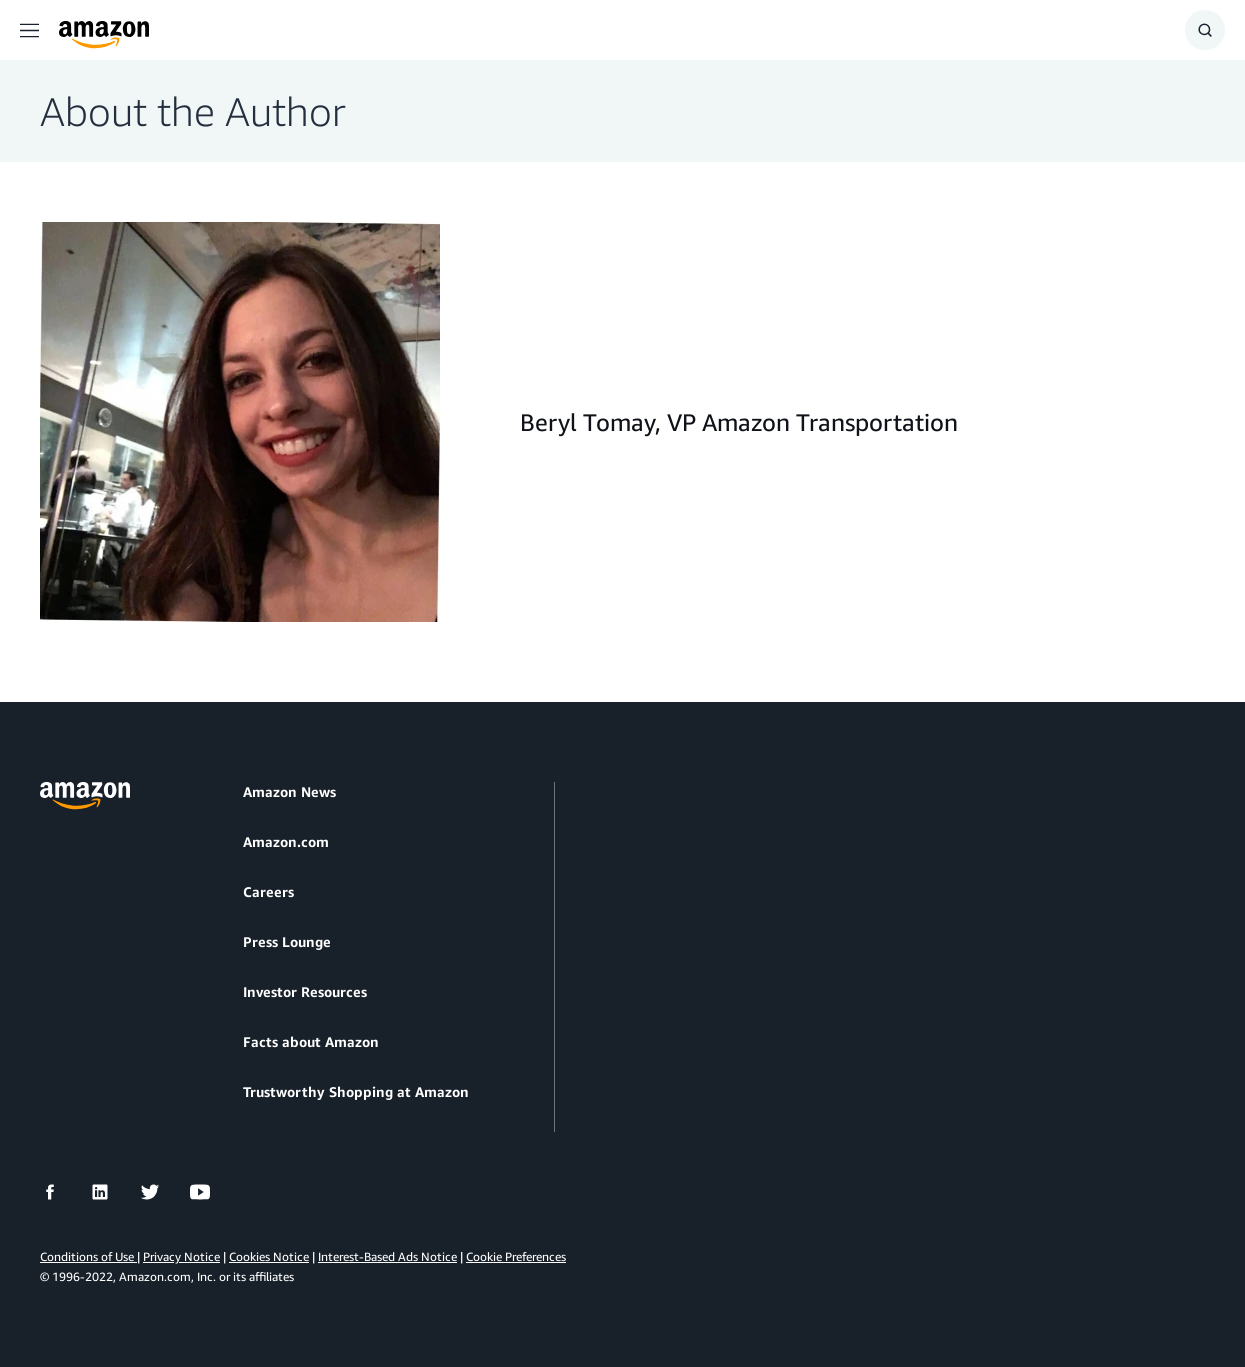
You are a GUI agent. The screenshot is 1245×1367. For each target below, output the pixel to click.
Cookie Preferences (516, 1256)
